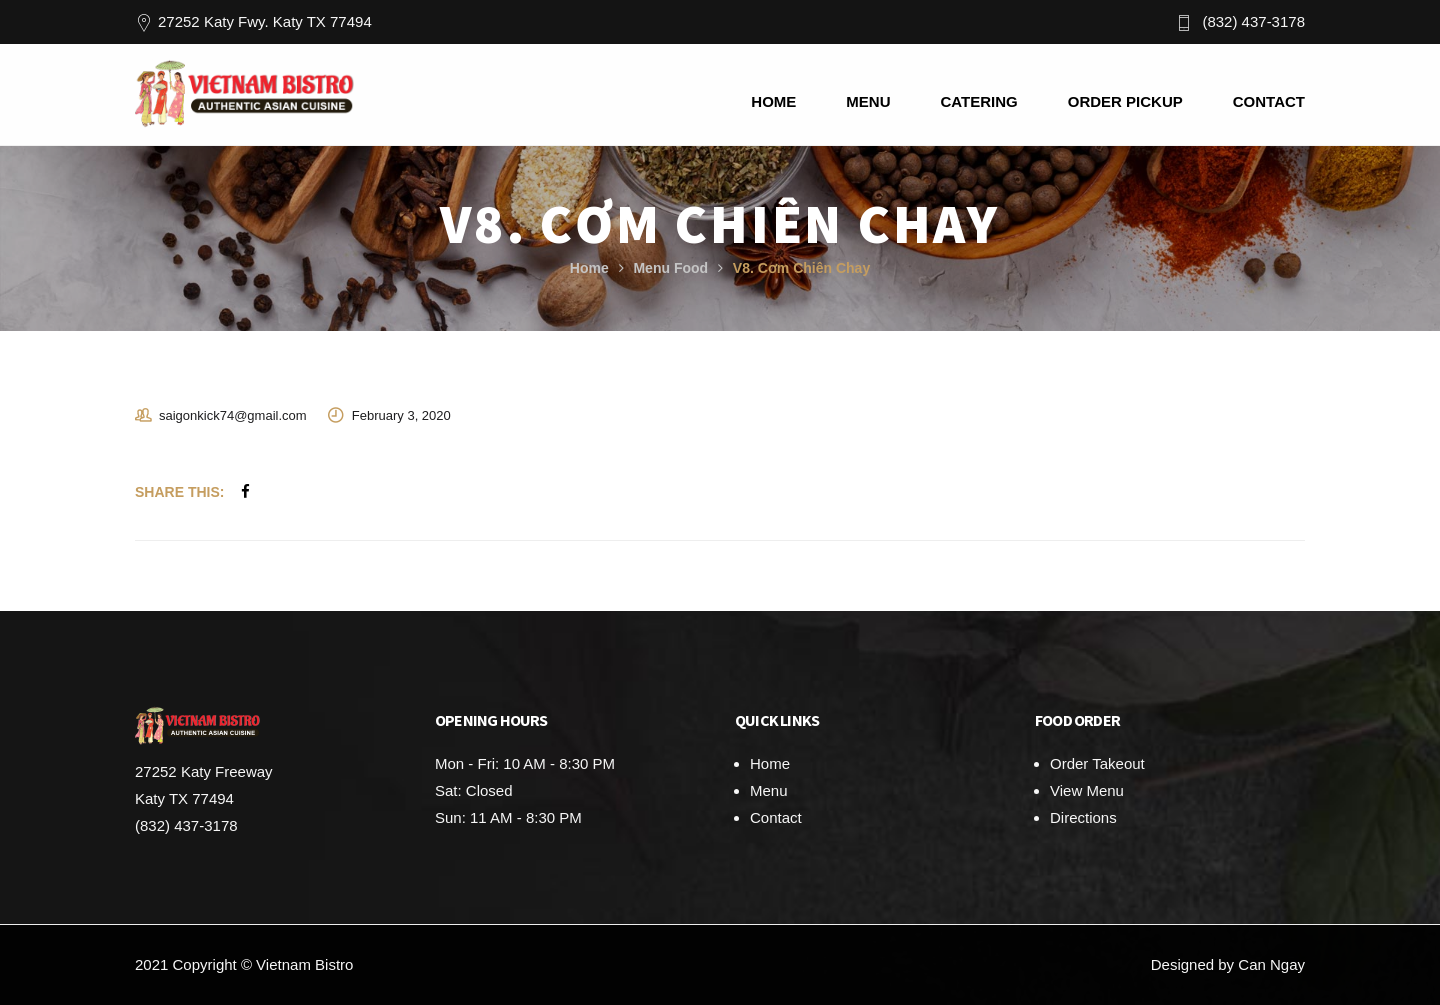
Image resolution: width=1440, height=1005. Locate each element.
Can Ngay (1271, 964)
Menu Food (670, 268)
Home (589, 268)
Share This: (179, 492)
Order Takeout (1097, 763)
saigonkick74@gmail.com (233, 415)
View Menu (1087, 790)
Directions (1083, 817)
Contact (776, 817)
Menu (769, 790)
